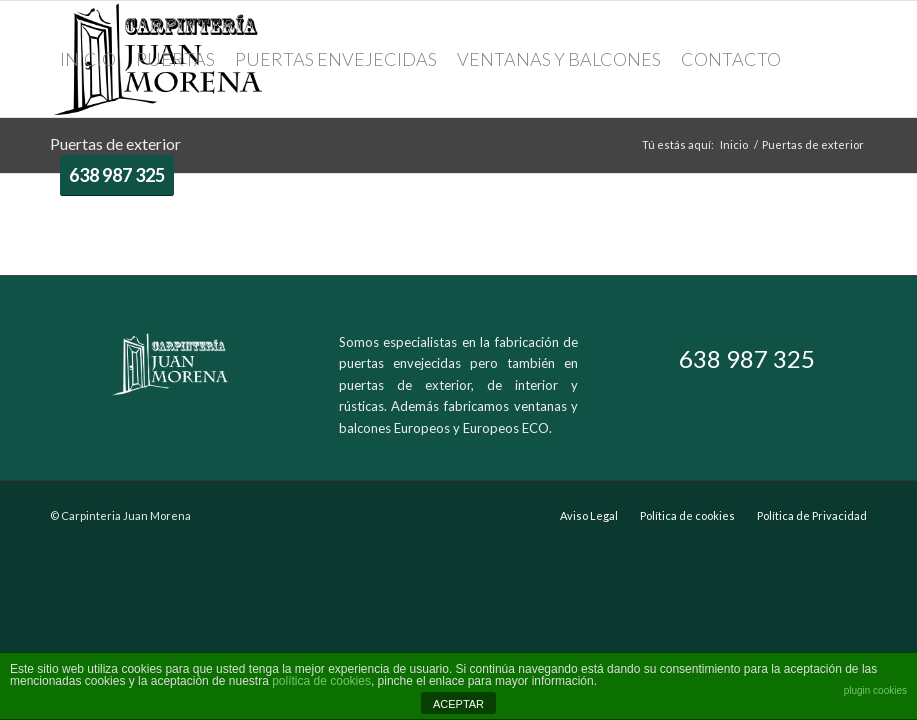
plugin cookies (875, 690)
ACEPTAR (458, 704)
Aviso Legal (589, 515)
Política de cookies (687, 515)
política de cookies (321, 681)
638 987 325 (747, 358)
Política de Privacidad (812, 515)
